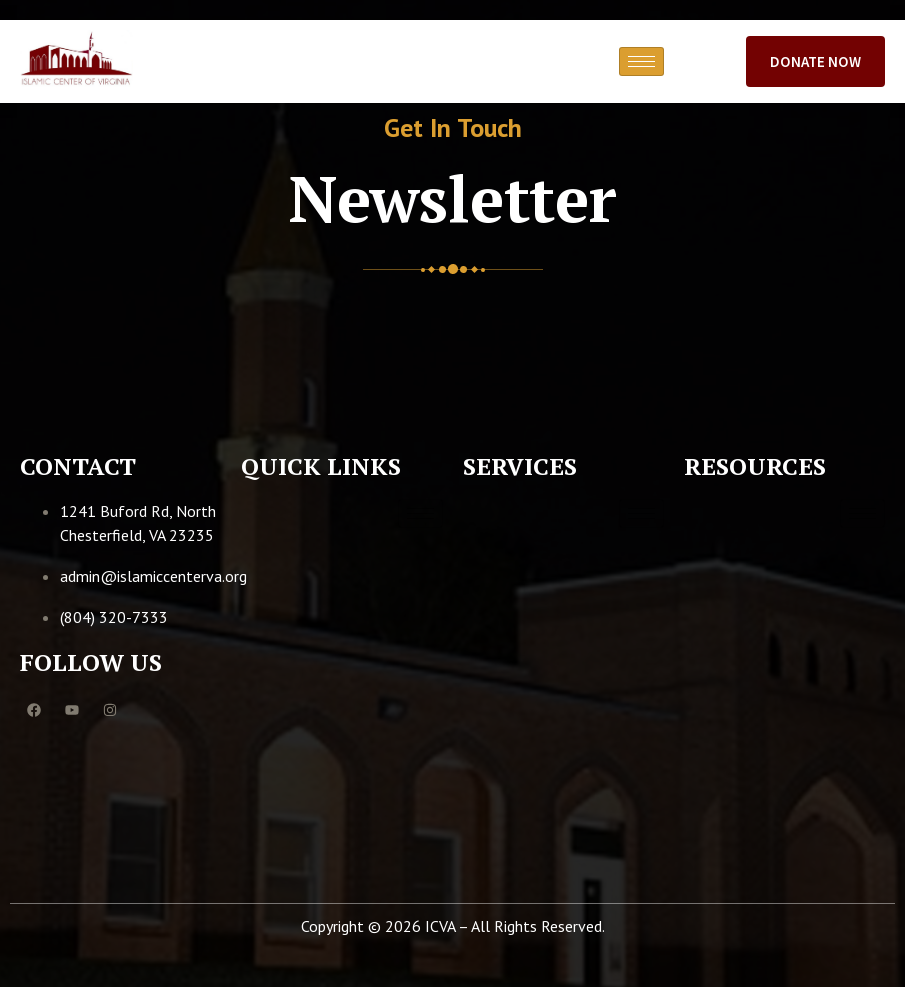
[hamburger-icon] (641, 61)
